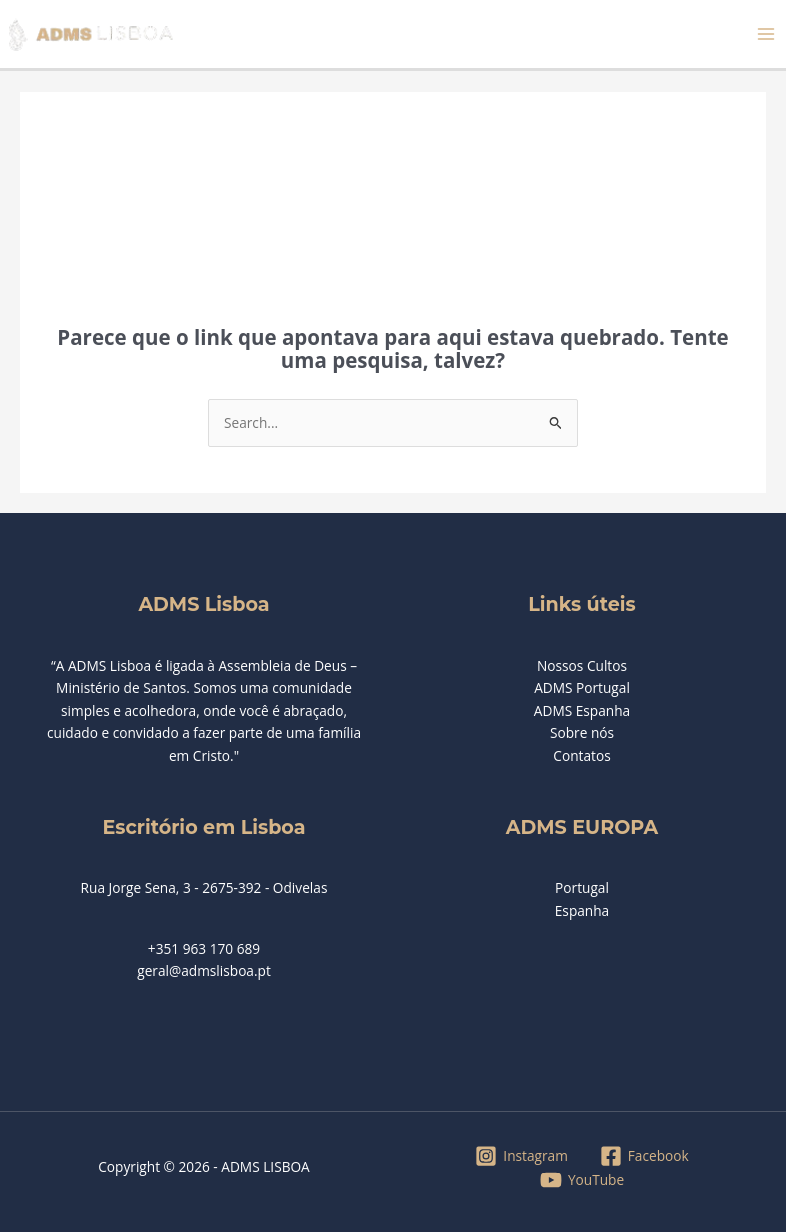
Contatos (581, 755)
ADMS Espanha (582, 710)
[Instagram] (521, 1156)
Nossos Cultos (582, 665)
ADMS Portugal (582, 687)
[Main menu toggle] (766, 34)
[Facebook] (644, 1156)
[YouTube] (581, 1180)
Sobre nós (582, 732)
